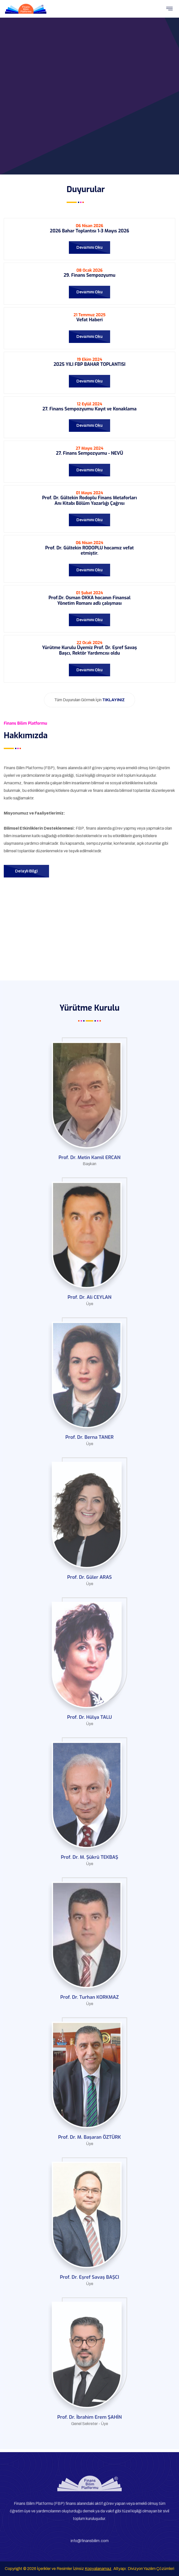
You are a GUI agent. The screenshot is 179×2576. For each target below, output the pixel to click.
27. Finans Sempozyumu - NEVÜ (89, 453)
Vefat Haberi (89, 320)
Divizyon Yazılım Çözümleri (151, 2568)
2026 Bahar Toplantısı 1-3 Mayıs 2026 (89, 231)
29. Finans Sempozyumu (89, 275)
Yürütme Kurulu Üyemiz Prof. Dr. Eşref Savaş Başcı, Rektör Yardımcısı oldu (89, 650)
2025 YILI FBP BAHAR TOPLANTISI (89, 364)
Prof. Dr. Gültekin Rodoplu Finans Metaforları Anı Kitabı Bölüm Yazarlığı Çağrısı (89, 500)
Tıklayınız (113, 700)
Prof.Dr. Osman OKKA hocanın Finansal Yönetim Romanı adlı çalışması (89, 600)
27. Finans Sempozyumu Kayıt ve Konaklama (89, 409)
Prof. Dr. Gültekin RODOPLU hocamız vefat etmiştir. (89, 550)
